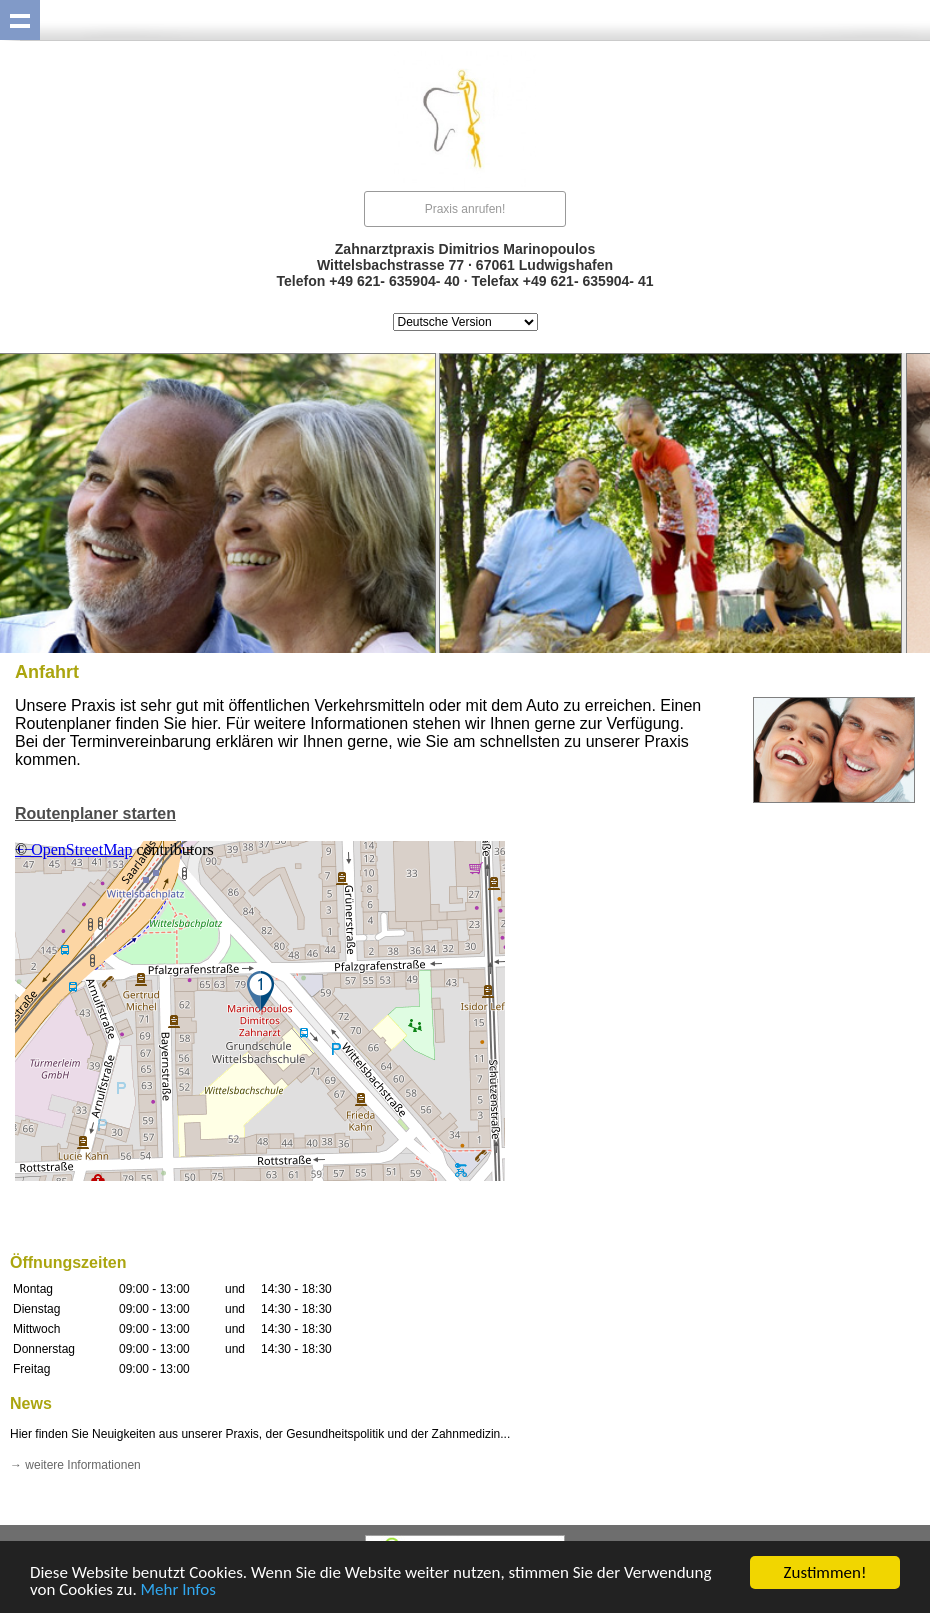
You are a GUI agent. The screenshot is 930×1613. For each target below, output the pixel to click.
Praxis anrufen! (465, 209)
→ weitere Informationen (75, 1465)
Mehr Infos (178, 1590)
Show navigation (20, 20)
